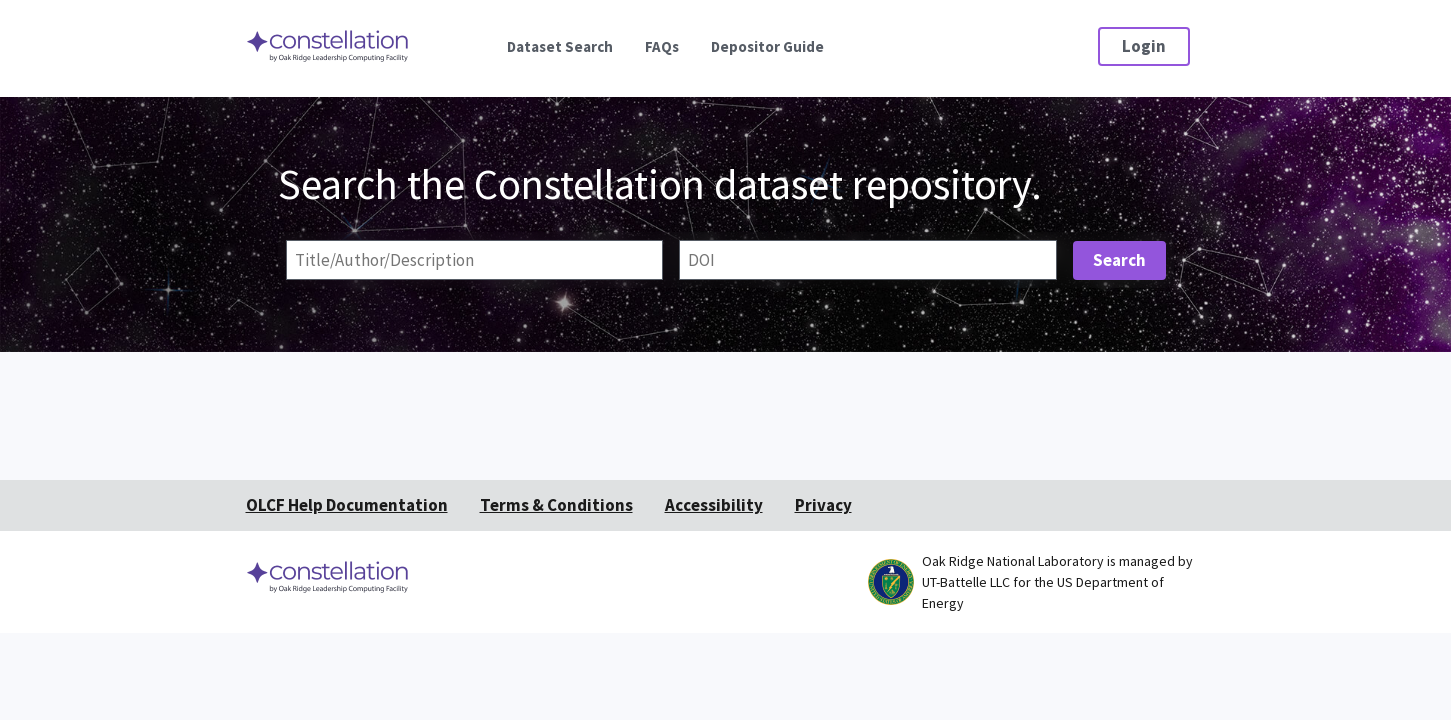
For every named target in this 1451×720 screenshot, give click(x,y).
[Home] (329, 60)
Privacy (823, 505)
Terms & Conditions (556, 505)
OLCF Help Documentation (347, 505)
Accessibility (714, 505)
